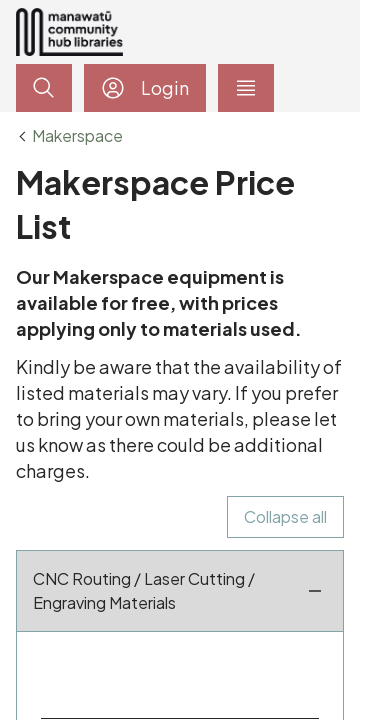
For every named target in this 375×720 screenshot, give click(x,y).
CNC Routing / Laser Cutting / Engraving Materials (180, 590)
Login (145, 88)
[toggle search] (44, 88)
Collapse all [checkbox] (285, 516)
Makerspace (77, 136)
